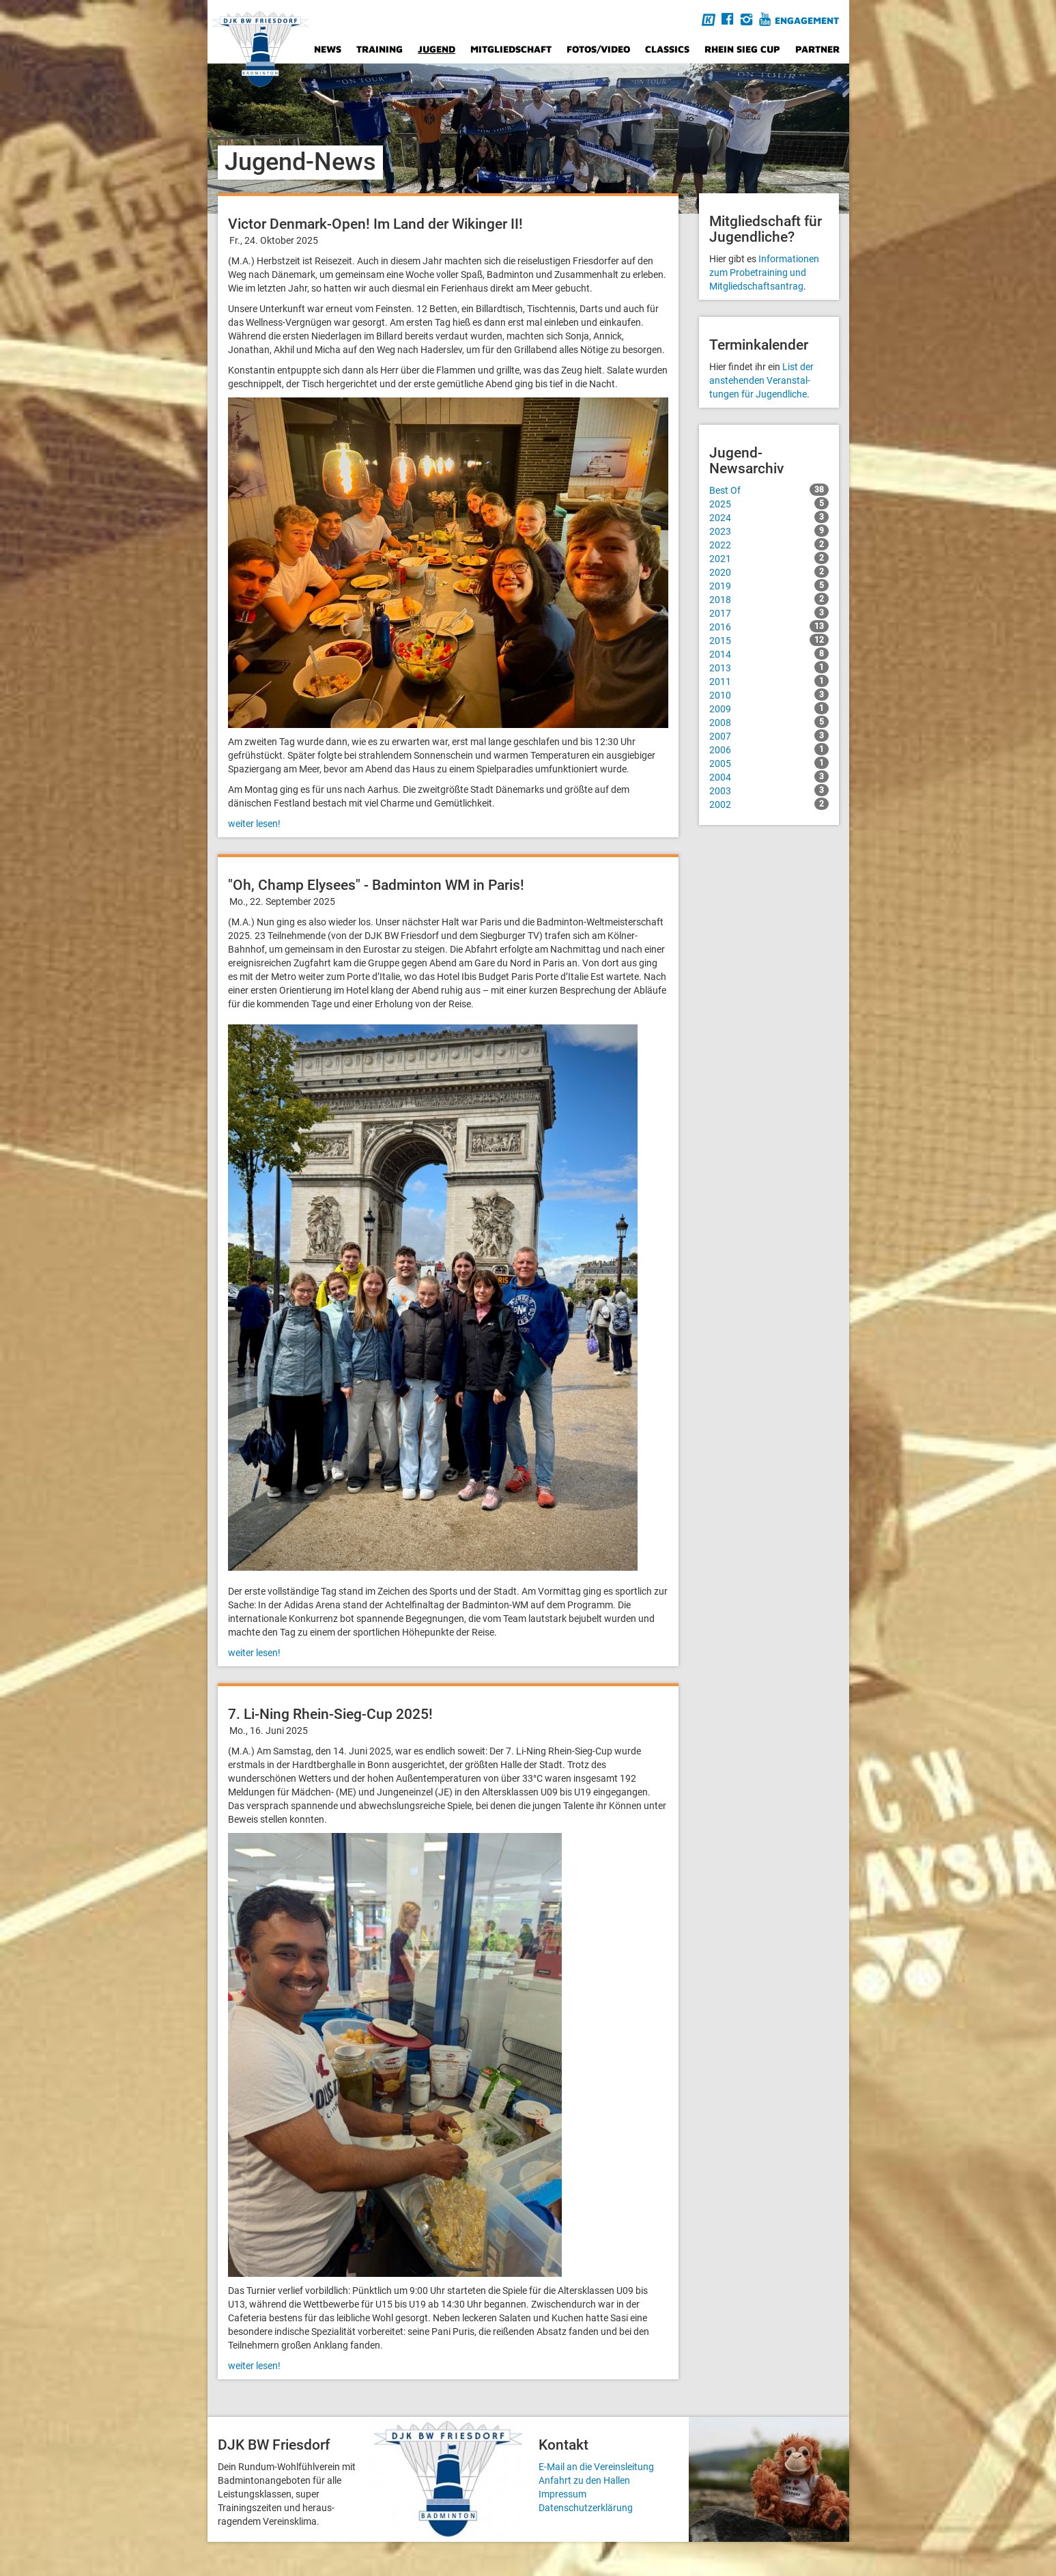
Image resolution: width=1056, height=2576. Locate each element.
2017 (769, 612)
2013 (769, 667)
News (327, 49)
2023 (769, 530)
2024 (769, 517)
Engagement (807, 20)
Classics (667, 49)
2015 (769, 640)
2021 (769, 558)
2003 (769, 790)
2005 (769, 763)
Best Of (769, 490)
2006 (769, 749)
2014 (769, 653)
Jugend (436, 49)
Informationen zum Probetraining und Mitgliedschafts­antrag (764, 272)
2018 (769, 599)
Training (379, 49)
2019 (769, 585)
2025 (769, 503)
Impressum (562, 2494)
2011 (769, 681)
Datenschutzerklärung (586, 2507)
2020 (769, 571)
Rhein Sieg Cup (742, 49)
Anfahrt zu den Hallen (584, 2480)
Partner (817, 49)
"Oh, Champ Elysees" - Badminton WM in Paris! (376, 885)
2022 (769, 544)
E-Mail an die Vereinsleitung (596, 2466)
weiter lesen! (254, 823)
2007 (769, 735)
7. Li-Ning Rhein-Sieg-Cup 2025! (330, 1714)
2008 (769, 722)
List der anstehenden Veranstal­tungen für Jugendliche (761, 380)
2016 (769, 626)
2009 (769, 708)
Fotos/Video (598, 49)
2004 (769, 776)
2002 (769, 804)
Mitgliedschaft (511, 49)
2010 (769, 694)
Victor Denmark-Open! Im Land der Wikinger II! (375, 224)
